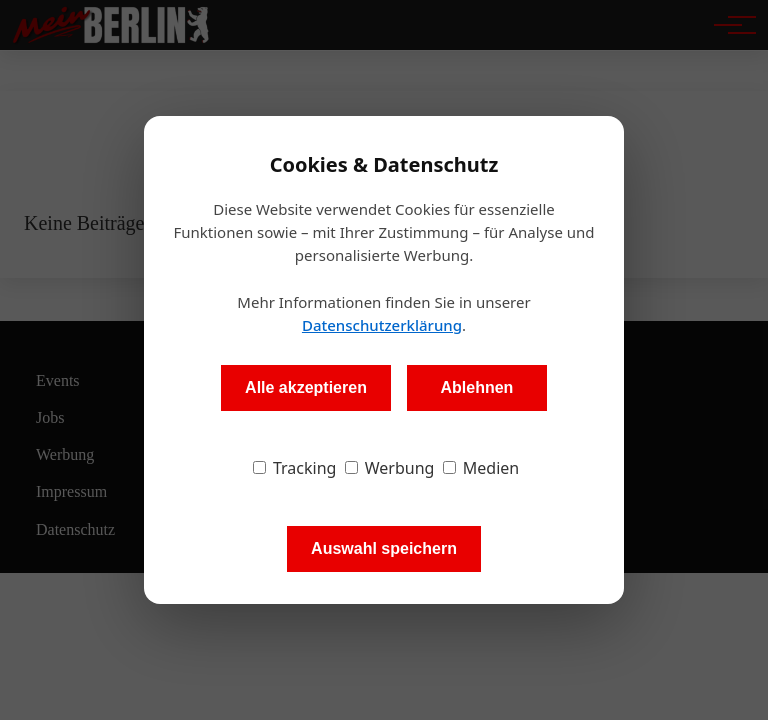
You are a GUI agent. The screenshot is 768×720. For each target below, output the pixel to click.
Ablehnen (476, 387)
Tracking (295, 468)
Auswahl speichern (384, 548)
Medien (481, 468)
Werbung (390, 468)
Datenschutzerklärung (382, 325)
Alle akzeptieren (306, 387)
